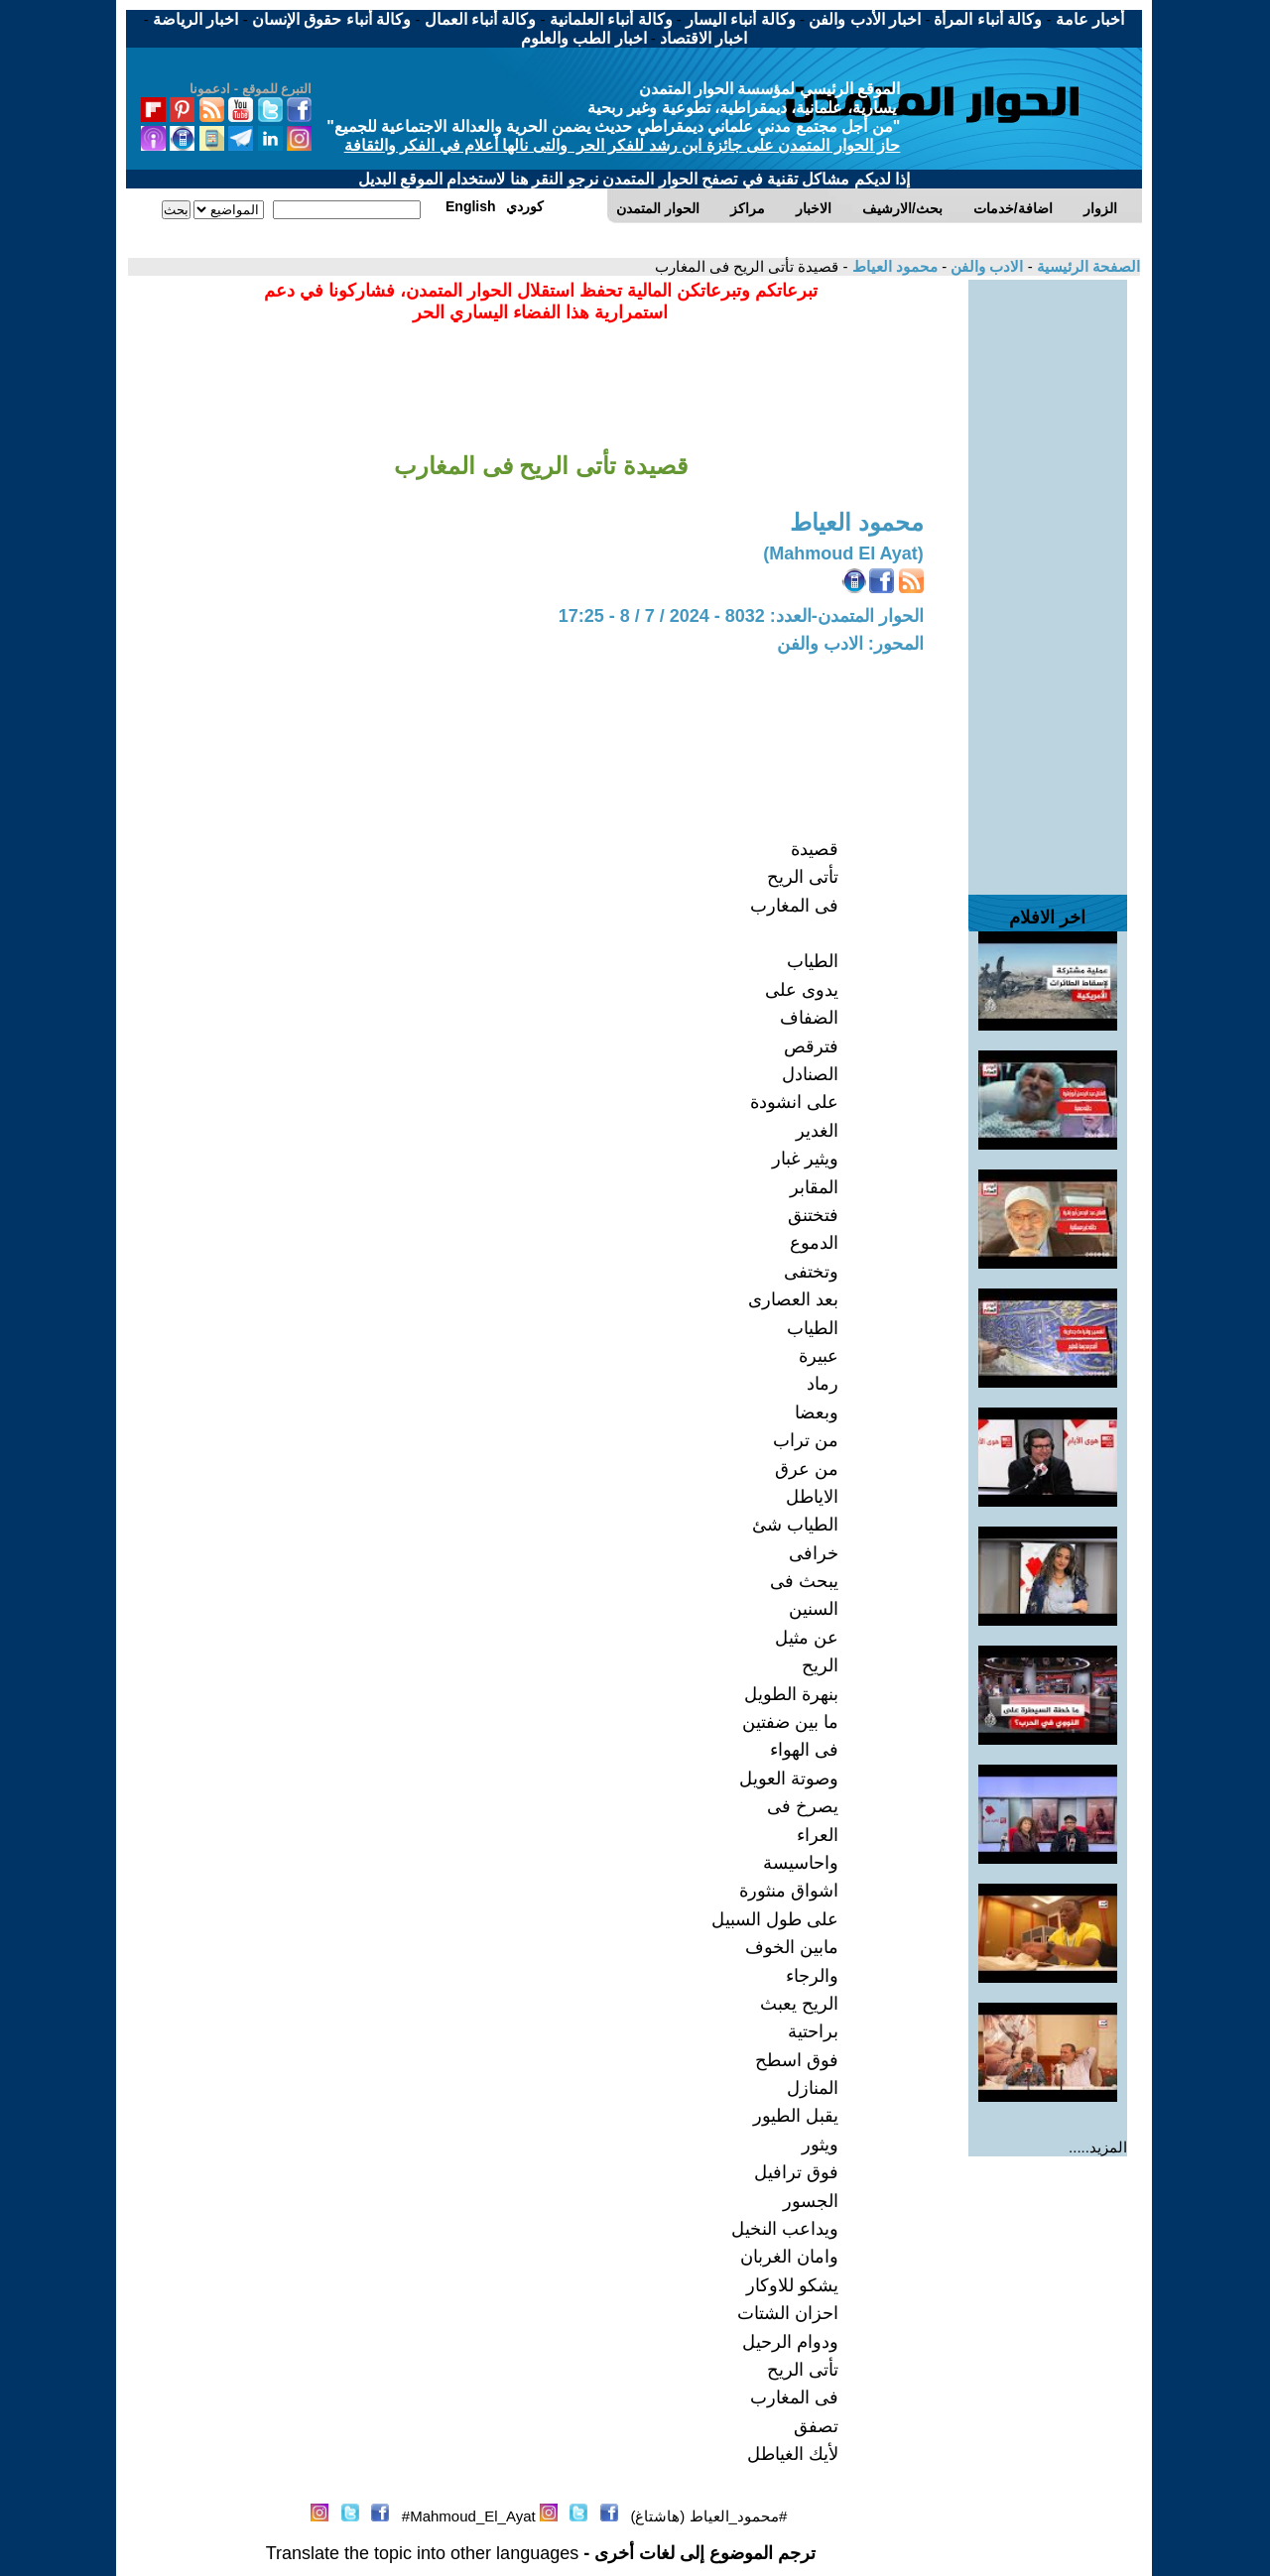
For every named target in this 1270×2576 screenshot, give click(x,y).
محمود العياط (893, 266)
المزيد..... (1098, 2147)
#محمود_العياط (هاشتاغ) (708, 2516)
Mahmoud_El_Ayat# (469, 2516)
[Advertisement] (1047, 577)
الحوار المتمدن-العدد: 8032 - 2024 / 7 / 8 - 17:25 (741, 616)
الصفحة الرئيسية (1086, 266)
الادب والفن (985, 266)
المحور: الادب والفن (850, 644)
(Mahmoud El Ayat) (843, 553)
